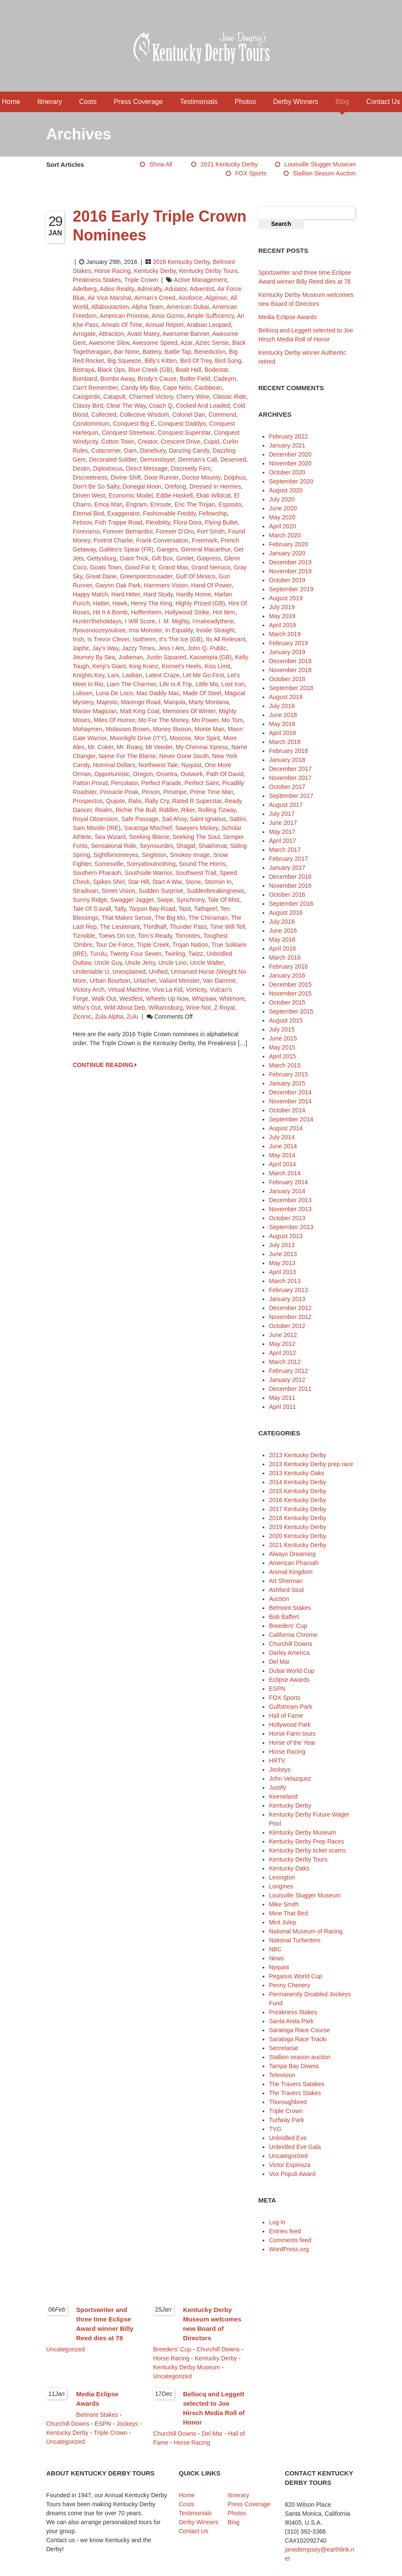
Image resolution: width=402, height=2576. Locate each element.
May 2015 (282, 1047)
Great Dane (101, 576)
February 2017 (288, 858)
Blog (342, 101)
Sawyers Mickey (196, 827)
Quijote (115, 800)
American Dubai (187, 306)
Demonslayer (157, 459)
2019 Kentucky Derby (297, 1527)
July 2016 (282, 921)
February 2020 (288, 544)
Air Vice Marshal (109, 297)
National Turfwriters (295, 1940)
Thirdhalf (154, 926)
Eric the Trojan (194, 504)
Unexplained (129, 971)
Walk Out (104, 998)
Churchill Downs (290, 1643)
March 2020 (285, 535)
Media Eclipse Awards (287, 317)
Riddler (168, 809)
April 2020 (282, 526)
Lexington (282, 1877)
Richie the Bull (135, 809)
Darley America (289, 1652)
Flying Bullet (221, 522)
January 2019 (287, 652)
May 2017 (282, 831)
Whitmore (232, 998)
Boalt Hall (188, 369)
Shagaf (185, 845)
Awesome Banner (186, 333)
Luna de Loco (114, 693)
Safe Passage (140, 818)
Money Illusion (172, 729)
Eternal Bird (88, 513)
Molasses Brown (128, 729)
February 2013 (288, 1290)
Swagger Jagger (132, 899)
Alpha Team (147, 306)
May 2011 (282, 1397)
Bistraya (84, 369)
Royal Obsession (95, 818)
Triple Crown (141, 279)
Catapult (114, 396)
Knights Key (88, 675)
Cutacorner (106, 450)
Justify (277, 1787)
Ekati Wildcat (213, 495)
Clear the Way (126, 405)
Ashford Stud (286, 1589)
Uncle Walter (207, 962)
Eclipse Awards (289, 1679)
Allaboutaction (110, 306)
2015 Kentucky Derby (297, 1491)
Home (11, 101)
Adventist (201, 288)
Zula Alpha (109, 1016)
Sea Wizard (110, 836)
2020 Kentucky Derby (297, 1536)
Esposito (230, 504)
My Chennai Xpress (202, 747)
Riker (188, 809)
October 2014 (287, 1110)
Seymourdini (156, 845)
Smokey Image (190, 854)
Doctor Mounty (201, 477)
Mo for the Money (163, 720)
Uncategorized (288, 2155)
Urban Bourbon (110, 980)
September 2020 (291, 481)
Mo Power (205, 720)
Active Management (200, 279)
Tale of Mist (223, 899)
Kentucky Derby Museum (302, 1832)
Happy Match (90, 594)
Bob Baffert (284, 1616)
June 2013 (283, 1254)
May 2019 (282, 616)
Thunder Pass (188, 926)
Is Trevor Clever (108, 639)
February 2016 (288, 966)
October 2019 (287, 580)
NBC (275, 1949)
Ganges (167, 549)
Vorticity (196, 989)
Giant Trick (134, 558)
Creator (147, 441)
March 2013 (285, 1281)
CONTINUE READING (105, 1064)
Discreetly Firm (191, 468)
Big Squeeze (124, 360)
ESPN (277, 1688)
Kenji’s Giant (109, 666)
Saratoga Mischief (148, 827)
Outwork (191, 774)
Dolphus (234, 477)
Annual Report (164, 324)
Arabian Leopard (208, 324)
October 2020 (287, 472)
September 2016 (291, 903)
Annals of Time (121, 324)
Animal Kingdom (291, 1571)
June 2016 (283, 930)
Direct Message (147, 468)
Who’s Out (86, 1007)
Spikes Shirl (108, 881)
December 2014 (290, 1092)
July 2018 (282, 706)
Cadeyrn (224, 378)
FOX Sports (250, 173)
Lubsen (82, 693)
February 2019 (288, 643)
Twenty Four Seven (136, 953)
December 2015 (290, 984)
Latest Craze (162, 675)
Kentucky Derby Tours (208, 270)
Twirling (175, 953)
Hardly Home (193, 594)
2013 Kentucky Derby (297, 1455)
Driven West (89, 495)
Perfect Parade (161, 783)
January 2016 (287, 975)
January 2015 (287, 1083)
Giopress (209, 558)
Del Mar (279, 1661)
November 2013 (290, 1209)
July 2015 (282, 1029)
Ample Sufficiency (210, 315)
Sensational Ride (113, 845)
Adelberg (85, 288)
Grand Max (173, 567)
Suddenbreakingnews (215, 890)
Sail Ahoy (174, 818)
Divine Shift (126, 477)
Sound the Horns (202, 863)
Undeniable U (91, 971)
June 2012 (283, 1334)
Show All (160, 164)
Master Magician (95, 711)
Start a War (167, 881)
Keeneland (283, 1796)
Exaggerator (123, 513)
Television (282, 2075)
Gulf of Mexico (196, 576)
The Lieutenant (120, 926)
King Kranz (143, 666)
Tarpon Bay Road (152, 908)
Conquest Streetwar (128, 432)
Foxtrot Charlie (113, 540)
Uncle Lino (172, 962)
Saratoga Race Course (299, 2030)
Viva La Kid (167, 989)
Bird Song (228, 360)
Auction (279, 1598)
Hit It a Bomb (110, 612)
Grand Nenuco (211, 567)
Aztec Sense (212, 342)
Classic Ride (229, 396)
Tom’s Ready (155, 935)
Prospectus (88, 800)
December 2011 (290, 1388)
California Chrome (293, 1634)
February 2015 (288, 1074)
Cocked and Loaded (203, 405)
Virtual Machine (128, 989)
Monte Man (210, 729)
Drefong (175, 486)
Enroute (160, 504)
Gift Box (162, 558)
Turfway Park (286, 2120)
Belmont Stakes (290, 1607)
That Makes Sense (126, 917)
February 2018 (288, 750)
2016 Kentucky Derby (181, 261)
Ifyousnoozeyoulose (99, 630)
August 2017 (286, 804)
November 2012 (290, 1316)
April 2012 (282, 1352)
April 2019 (282, 625)
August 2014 (286, 1128)
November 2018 (290, 670)
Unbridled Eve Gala (295, 2146)
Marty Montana (208, 702)
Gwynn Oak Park (118, 585)
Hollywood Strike (187, 612)
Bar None (126, 351)
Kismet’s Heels (181, 666)
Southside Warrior (148, 872)
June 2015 (283, 1038)
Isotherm (144, 639)
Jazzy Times (138, 648)
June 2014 (283, 1146)
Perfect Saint (202, 783)
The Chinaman (208, 917)
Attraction (111, 333)
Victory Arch (88, 989)
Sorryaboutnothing (151, 863)
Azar (186, 342)
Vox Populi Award (292, 2173)
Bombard (85, 378)
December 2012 (290, 1307)
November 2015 (290, 993)
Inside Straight (215, 630)
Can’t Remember (95, 387)
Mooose (180, 738)
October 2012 (287, 1325)
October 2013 (287, 1218)
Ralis (135, 800)
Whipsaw (204, 998)
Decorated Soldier (112, 459)
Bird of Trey (196, 360)
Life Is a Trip (176, 684)
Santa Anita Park (291, 2021)
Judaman (130, 657)
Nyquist (191, 765)
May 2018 (282, 723)
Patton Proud (90, 783)
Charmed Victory (151, 396)
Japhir (81, 648)
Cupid (211, 441)
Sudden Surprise (161, 890)
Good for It (140, 567)
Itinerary (49, 101)
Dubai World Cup (291, 1670)
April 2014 (282, 1164)
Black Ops (111, 369)
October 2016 (287, 894)
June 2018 (283, 714)
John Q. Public (206, 648)
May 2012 (282, 1343)
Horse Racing (113, 270)
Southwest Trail (195, 872)
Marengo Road (141, 702)
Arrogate (84, 333)
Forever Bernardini (128, 531)
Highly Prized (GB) (200, 603)
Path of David (224, 774)
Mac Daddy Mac (158, 693)
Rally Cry (157, 800)
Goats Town (105, 567)
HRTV (277, 1760)
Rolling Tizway (217, 809)
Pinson (151, 792)
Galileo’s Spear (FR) (126, 549)
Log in (277, 2222)
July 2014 (282, 1137)
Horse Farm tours (292, 1733)
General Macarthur (206, 549)
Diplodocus (107, 468)
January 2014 (287, 1191)
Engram (136, 504)
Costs (88, 101)
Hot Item (224, 612)
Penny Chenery (289, 1985)
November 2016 (290, 885)
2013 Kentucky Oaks (296, 1473)
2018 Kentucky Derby (297, 1518)
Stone (193, 881)
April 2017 (282, 840)
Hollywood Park (289, 1724)
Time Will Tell (227, 926)
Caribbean (208, 387)
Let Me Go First (203, 675)
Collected (104, 414)
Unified (158, 971)
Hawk (119, 603)
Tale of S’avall (92, 908)
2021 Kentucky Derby (229, 164)
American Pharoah (294, 1562)
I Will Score (140, 621)
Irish (78, 639)
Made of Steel (202, 693)
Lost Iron (233, 684)
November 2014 (290, 1101)
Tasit (184, 908)
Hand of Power (211, 585)
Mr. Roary (129, 747)
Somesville (109, 863)
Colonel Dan (188, 414)
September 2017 (291, 795)
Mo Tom (232, 720)
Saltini (237, 818)
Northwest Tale (158, 765)
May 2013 (282, 1263)
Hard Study (158, 594)
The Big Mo (170, 917)
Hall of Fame (286, 1715)
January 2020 (287, 553)
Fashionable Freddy (169, 513)
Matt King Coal (139, 711)
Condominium (91, 423)
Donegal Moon (141, 486)
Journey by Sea (94, 657)
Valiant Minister (179, 980)
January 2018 (287, 759)
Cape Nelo (177, 387)
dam (130, 450)
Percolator (124, 783)
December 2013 (290, 1200)
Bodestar (216, 369)
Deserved (233, 459)
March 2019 (285, 634)
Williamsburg (165, 1007)
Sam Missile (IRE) (97, 827)
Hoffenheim (146, 612)
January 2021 (287, 445)
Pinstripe (174, 792)
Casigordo (86, 396)
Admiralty (149, 288)
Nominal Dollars (114, 765)
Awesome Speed (154, 342)
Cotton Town (118, 441)
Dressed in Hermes (215, 486)
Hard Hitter (125, 594)
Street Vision (118, 890)
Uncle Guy (108, 962)
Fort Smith (211, 531)
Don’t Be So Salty (96, 486)
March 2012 (285, 1361)
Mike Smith (284, 1904)
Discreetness (90, 477)
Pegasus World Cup (295, 1976)
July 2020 (282, 499)
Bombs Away (117, 378)
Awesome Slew (109, 342)
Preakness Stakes (97, 279)
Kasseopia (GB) (210, 657)
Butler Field (195, 378)
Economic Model (131, 495)
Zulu (132, 1016)
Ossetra (166, 774)
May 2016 (282, 939)
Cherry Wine (193, 396)
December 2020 (290, 454)
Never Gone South (184, 756)
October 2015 (287, 1002)
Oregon (143, 774)
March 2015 (285, 1065)
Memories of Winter (189, 711)
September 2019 (291, 589)
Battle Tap (178, 351)
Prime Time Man (212, 792)
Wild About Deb (124, 1007)
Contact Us (383, 101)
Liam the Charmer (131, 684)
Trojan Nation (190, 944)
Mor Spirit (207, 738)
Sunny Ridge (90, 899)
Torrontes (187, 935)
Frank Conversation (162, 540)
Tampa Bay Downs (294, 2066)
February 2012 (288, 1370)
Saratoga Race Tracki (298, 2039)
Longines (281, 1886)
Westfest (130, 998)
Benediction (209, 351)
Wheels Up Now (167, 998)
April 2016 (282, 948)
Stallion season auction (324, 173)
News (276, 1958)
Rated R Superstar (196, 800)
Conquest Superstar (183, 432)
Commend (222, 414)
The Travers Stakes (295, 2093)
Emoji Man (109, 504)
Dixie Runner (161, 477)
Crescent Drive (181, 441)
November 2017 (290, 777)
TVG (275, 2128)
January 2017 (287, 867)
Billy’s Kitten (161, 360)
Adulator (175, 288)
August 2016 (286, 912)
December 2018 (290, 661)
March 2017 (285, 849)
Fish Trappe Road (118, 522)
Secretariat (283, 2048)
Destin (81, 468)
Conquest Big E (133, 423)
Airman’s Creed (154, 297)
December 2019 (290, 562)
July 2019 (282, 607)
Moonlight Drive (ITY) (138, 738)
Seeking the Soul (195, 836)
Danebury (153, 450)
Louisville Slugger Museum (320, 164)
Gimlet (184, 558)
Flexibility (158, 522)
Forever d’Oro (175, 531)
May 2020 (282, 517)
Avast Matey (143, 333)
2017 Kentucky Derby (297, 1509)
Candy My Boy (140, 387)
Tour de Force (114, 944)
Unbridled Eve (288, 2137)
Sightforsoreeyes (115, 854)
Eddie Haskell (174, 495)
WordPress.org (289, 2249)
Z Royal (224, 1007)
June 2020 (283, 508)
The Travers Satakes (296, 2084)
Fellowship (213, 513)
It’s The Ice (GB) (180, 639)
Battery (151, 351)
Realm (103, 809)
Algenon (216, 297)
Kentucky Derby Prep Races (306, 1841)
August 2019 (286, 598)
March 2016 (285, 957)
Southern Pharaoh (97, 872)
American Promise (124, 315)
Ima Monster (145, 630)
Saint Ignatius (208, 818)
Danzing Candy (189, 450)
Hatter (101, 603)
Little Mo (206, 684)
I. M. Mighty (174, 621)
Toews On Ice (116, 935)
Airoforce (190, 297)
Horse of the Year (292, 1742)
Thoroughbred (288, 2102)
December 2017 (290, 768)
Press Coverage (138, 101)
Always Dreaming (292, 1553)
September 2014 (291, 1119)
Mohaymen (87, 729)
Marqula (175, 702)
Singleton (154, 854)
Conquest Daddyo (182, 423)
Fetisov (82, 522)
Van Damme (219, 980)
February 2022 (288, 436)
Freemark (204, 540)
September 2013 (291, 1227)
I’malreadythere (213, 621)
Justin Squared (166, 657)
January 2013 (287, 1298)
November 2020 (290, 463)
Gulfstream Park (290, 1706)
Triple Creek (153, 944)
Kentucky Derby (155, 270)
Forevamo (86, 531)
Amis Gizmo (167, 315)
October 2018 (287, 679)
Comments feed (290, 2240)
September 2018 (291, 688)
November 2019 (290, 571)
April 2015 (282, 1056)
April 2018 (282, 732)
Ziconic (82, 1016)
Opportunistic (112, 774)
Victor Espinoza (289, 2164)
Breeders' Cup (288, 1625)
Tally (120, 908)
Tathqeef (205, 908)
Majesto (107, 702)
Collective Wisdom (144, 414)
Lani (112, 675)
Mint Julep (282, 1922)
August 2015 (286, 1020)
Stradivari (85, 890)
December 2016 (290, 876)
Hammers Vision (166, 585)
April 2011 (282, 1406)
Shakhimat (212, 845)
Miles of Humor (114, 720)
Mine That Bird (288, 1913)
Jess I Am (171, 648)
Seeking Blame (149, 836)
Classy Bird (88, 405)
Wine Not (198, 1007)
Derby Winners (295, 101)
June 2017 (283, 822)
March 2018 (285, 741)
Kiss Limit (217, 666)
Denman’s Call (197, 459)
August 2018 (286, 697)
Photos (245, 101)
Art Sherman (286, 1580)
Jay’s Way (105, 648)
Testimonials (199, 101)
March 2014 (285, 1173)
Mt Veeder (158, 747)
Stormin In (218, 881)
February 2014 (288, 1182)
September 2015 (291, 1011)
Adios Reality (117, 288)
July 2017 (282, 813)
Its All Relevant (225, 639)
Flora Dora (187, 522)
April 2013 (282, 1272)
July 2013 (282, 1245)
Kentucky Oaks (289, 1868)
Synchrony (190, 899)
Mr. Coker (100, 747)
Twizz (195, 953)
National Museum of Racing (306, 1931)
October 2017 (287, 786)
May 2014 (282, 1155)
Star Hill (138, 881)
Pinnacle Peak (119, 792)
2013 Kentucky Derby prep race (311, 1464)
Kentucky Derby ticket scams (307, 1850)
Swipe (165, 899)
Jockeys (280, 1769)
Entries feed (285, 2231)
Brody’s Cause (157, 378)
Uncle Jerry (140, 962)
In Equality (178, 630)
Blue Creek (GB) (150, 369)
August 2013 (286, 1236)
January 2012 (287, 1379)
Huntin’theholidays (97, 621)
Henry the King (151, 603)
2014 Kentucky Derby (297, 1482)
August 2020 (286, 490)
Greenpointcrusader (146, 576)
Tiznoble (84, 935)
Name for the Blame (127, 756)
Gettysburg (101, 558)
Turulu (98, 953)
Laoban (132, 675)
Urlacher (144, 980)
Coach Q (160, 405)
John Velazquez (290, 1778)
